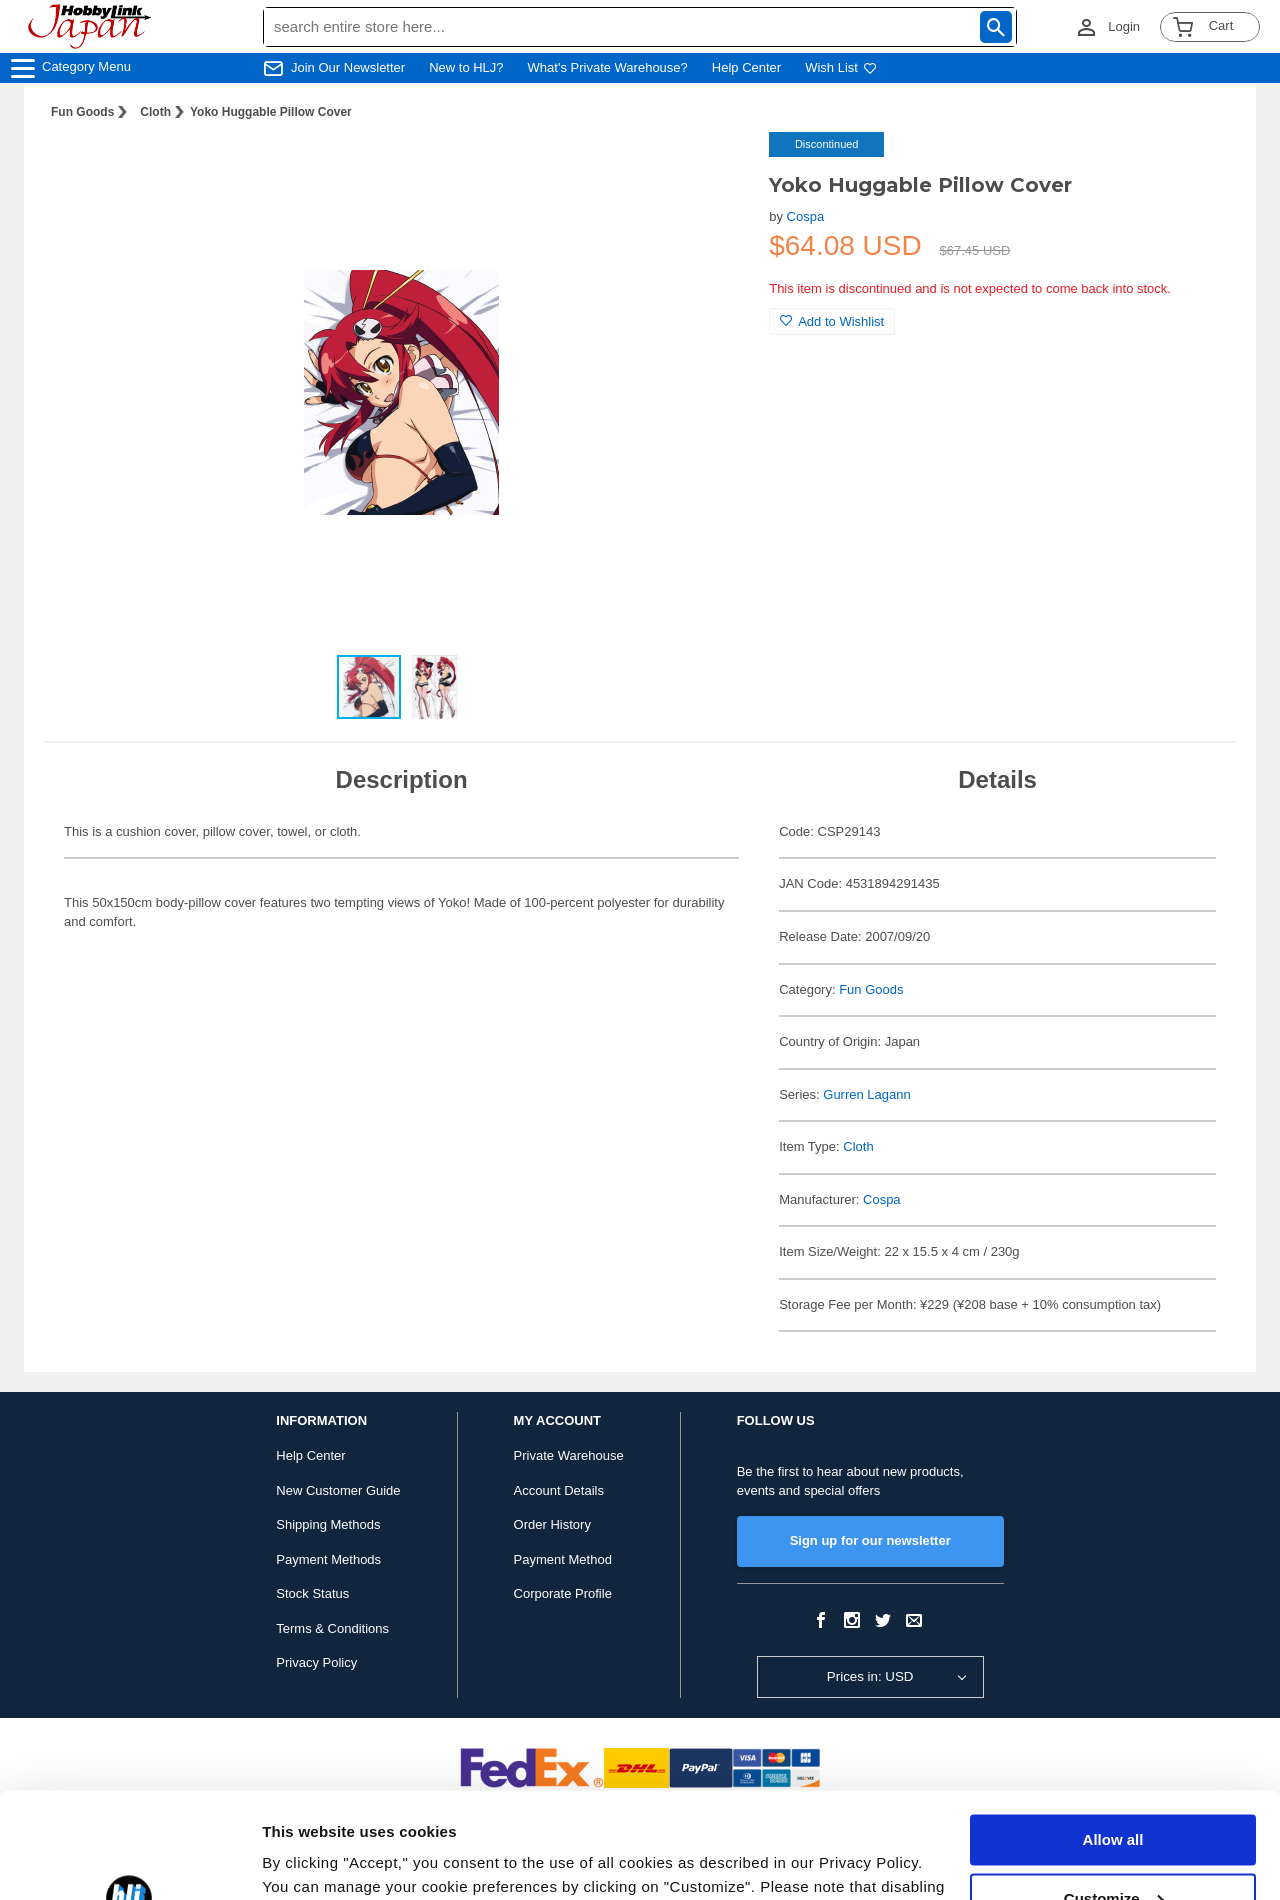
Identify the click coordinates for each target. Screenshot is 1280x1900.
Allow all (1113, 1734)
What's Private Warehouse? (608, 67)
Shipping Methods (328, 1524)
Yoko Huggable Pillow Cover (271, 112)
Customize (1114, 1792)
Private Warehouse (569, 1455)
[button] (713, 168)
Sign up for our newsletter (870, 1540)
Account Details (559, 1490)
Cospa (806, 216)
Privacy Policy (316, 1662)
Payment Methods (328, 1559)
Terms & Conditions (332, 1628)
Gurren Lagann (866, 1094)
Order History (552, 1524)
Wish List (841, 67)
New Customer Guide (338, 1490)
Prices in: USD (870, 1676)
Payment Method (563, 1559)
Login (1124, 26)
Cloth (155, 112)
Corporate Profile (563, 1593)
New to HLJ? (466, 67)
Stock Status (312, 1593)
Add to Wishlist (832, 321)
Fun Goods (82, 112)
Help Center (746, 67)
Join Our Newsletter (348, 67)
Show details (308, 1860)
